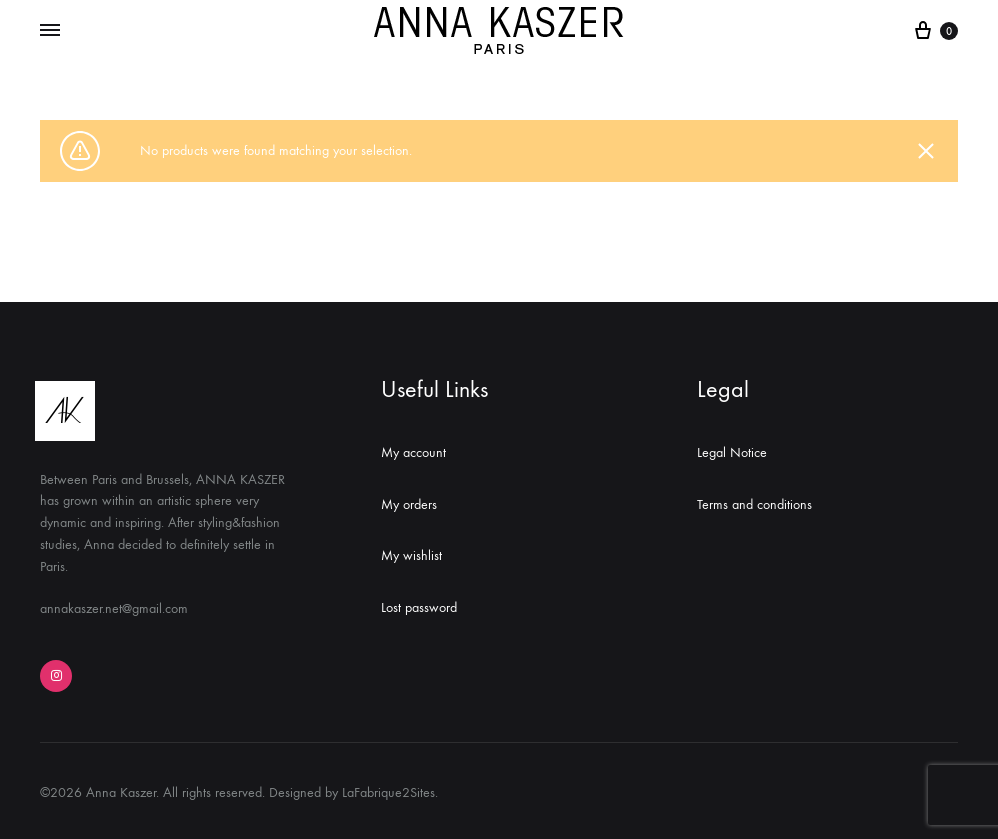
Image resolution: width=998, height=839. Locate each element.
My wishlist (411, 555)
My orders (409, 504)
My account (413, 452)
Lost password (419, 607)
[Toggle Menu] (50, 31)
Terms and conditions (754, 504)
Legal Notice (732, 452)
